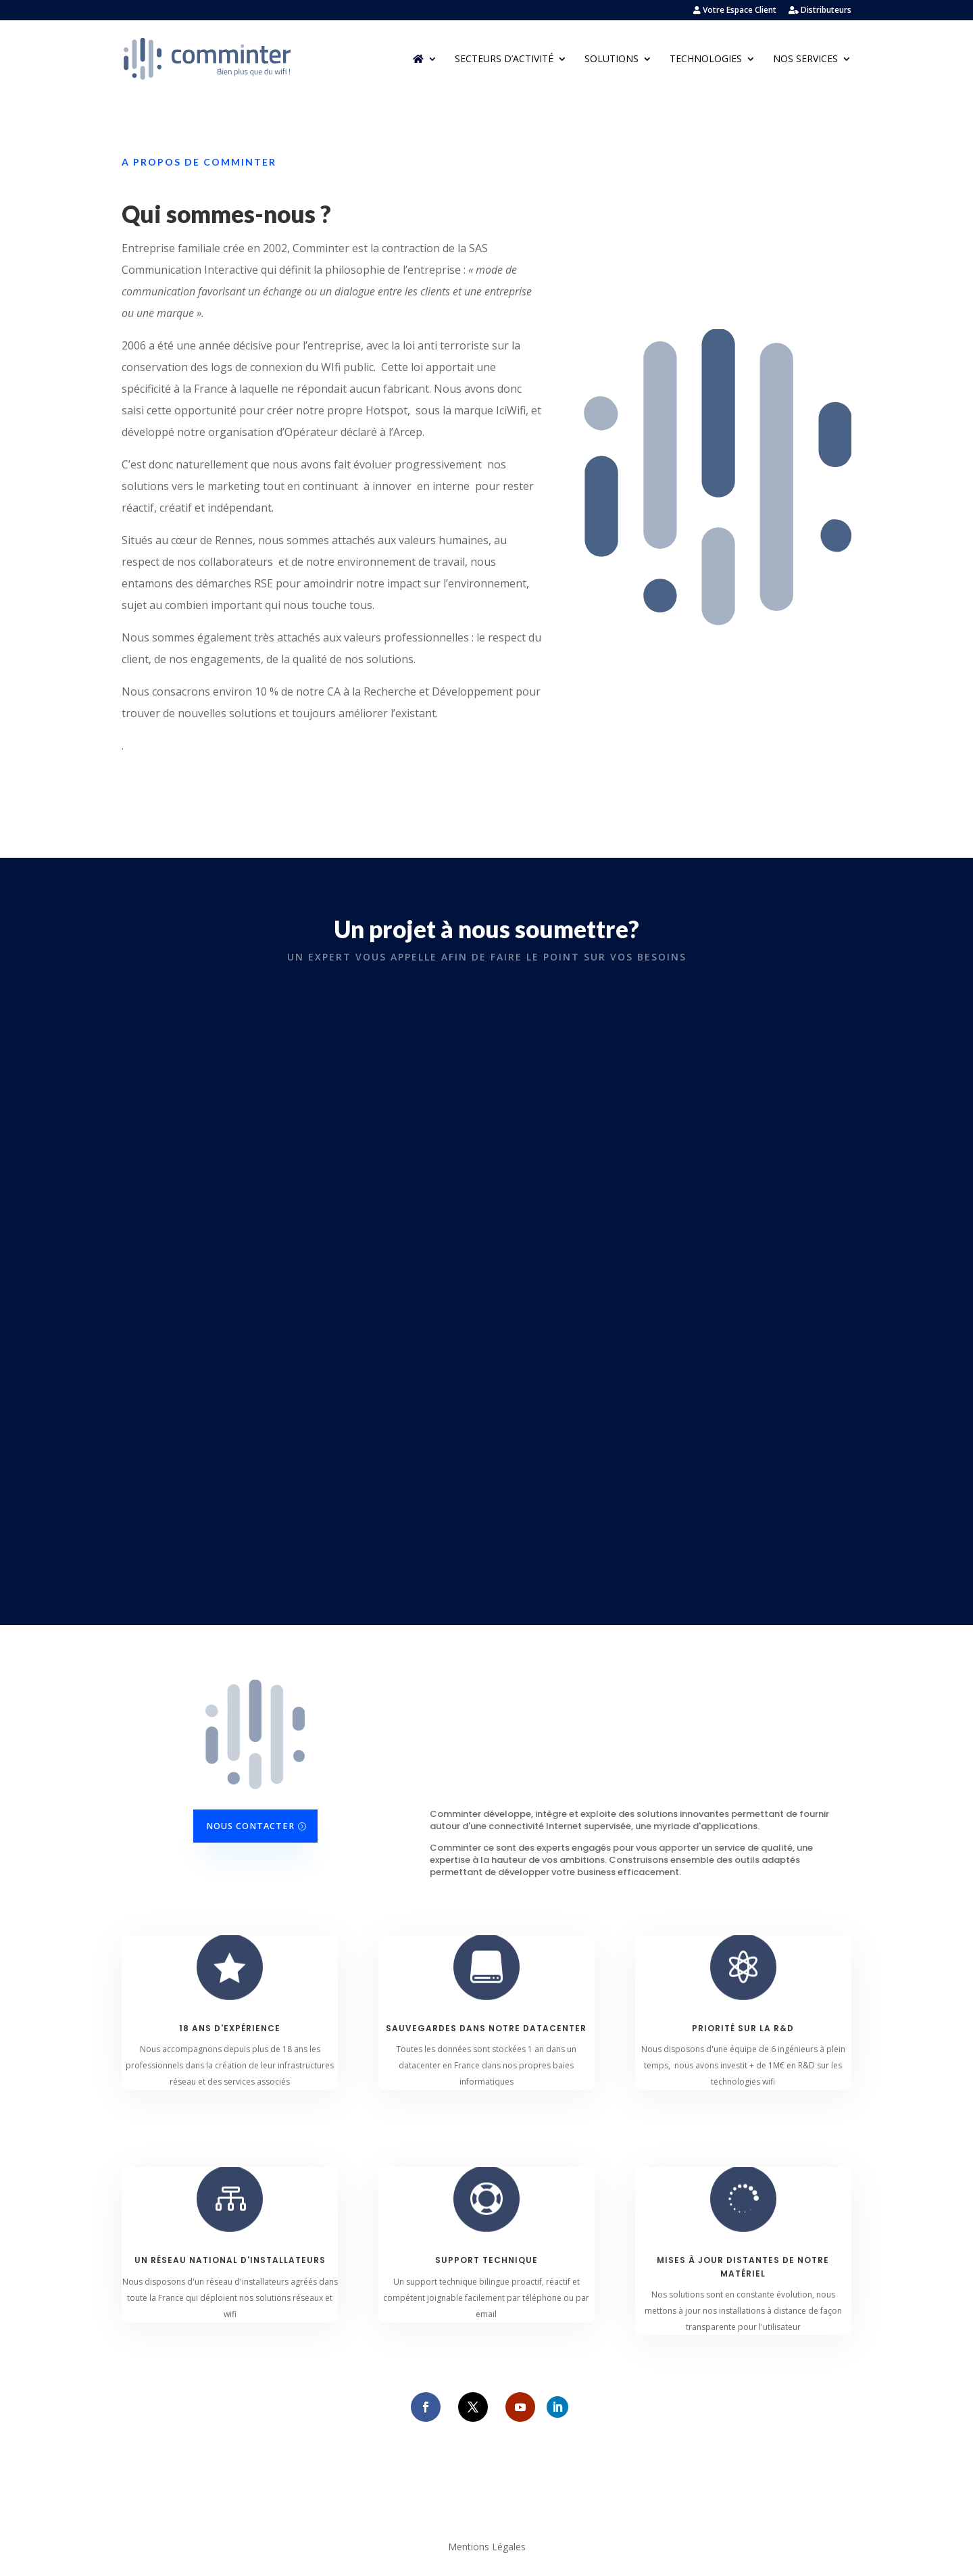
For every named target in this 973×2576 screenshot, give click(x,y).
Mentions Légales (487, 2547)
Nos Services (805, 59)
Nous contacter (250, 1826)
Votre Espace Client (734, 11)
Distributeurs (820, 11)
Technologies (706, 59)
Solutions (611, 59)
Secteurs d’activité (504, 59)
